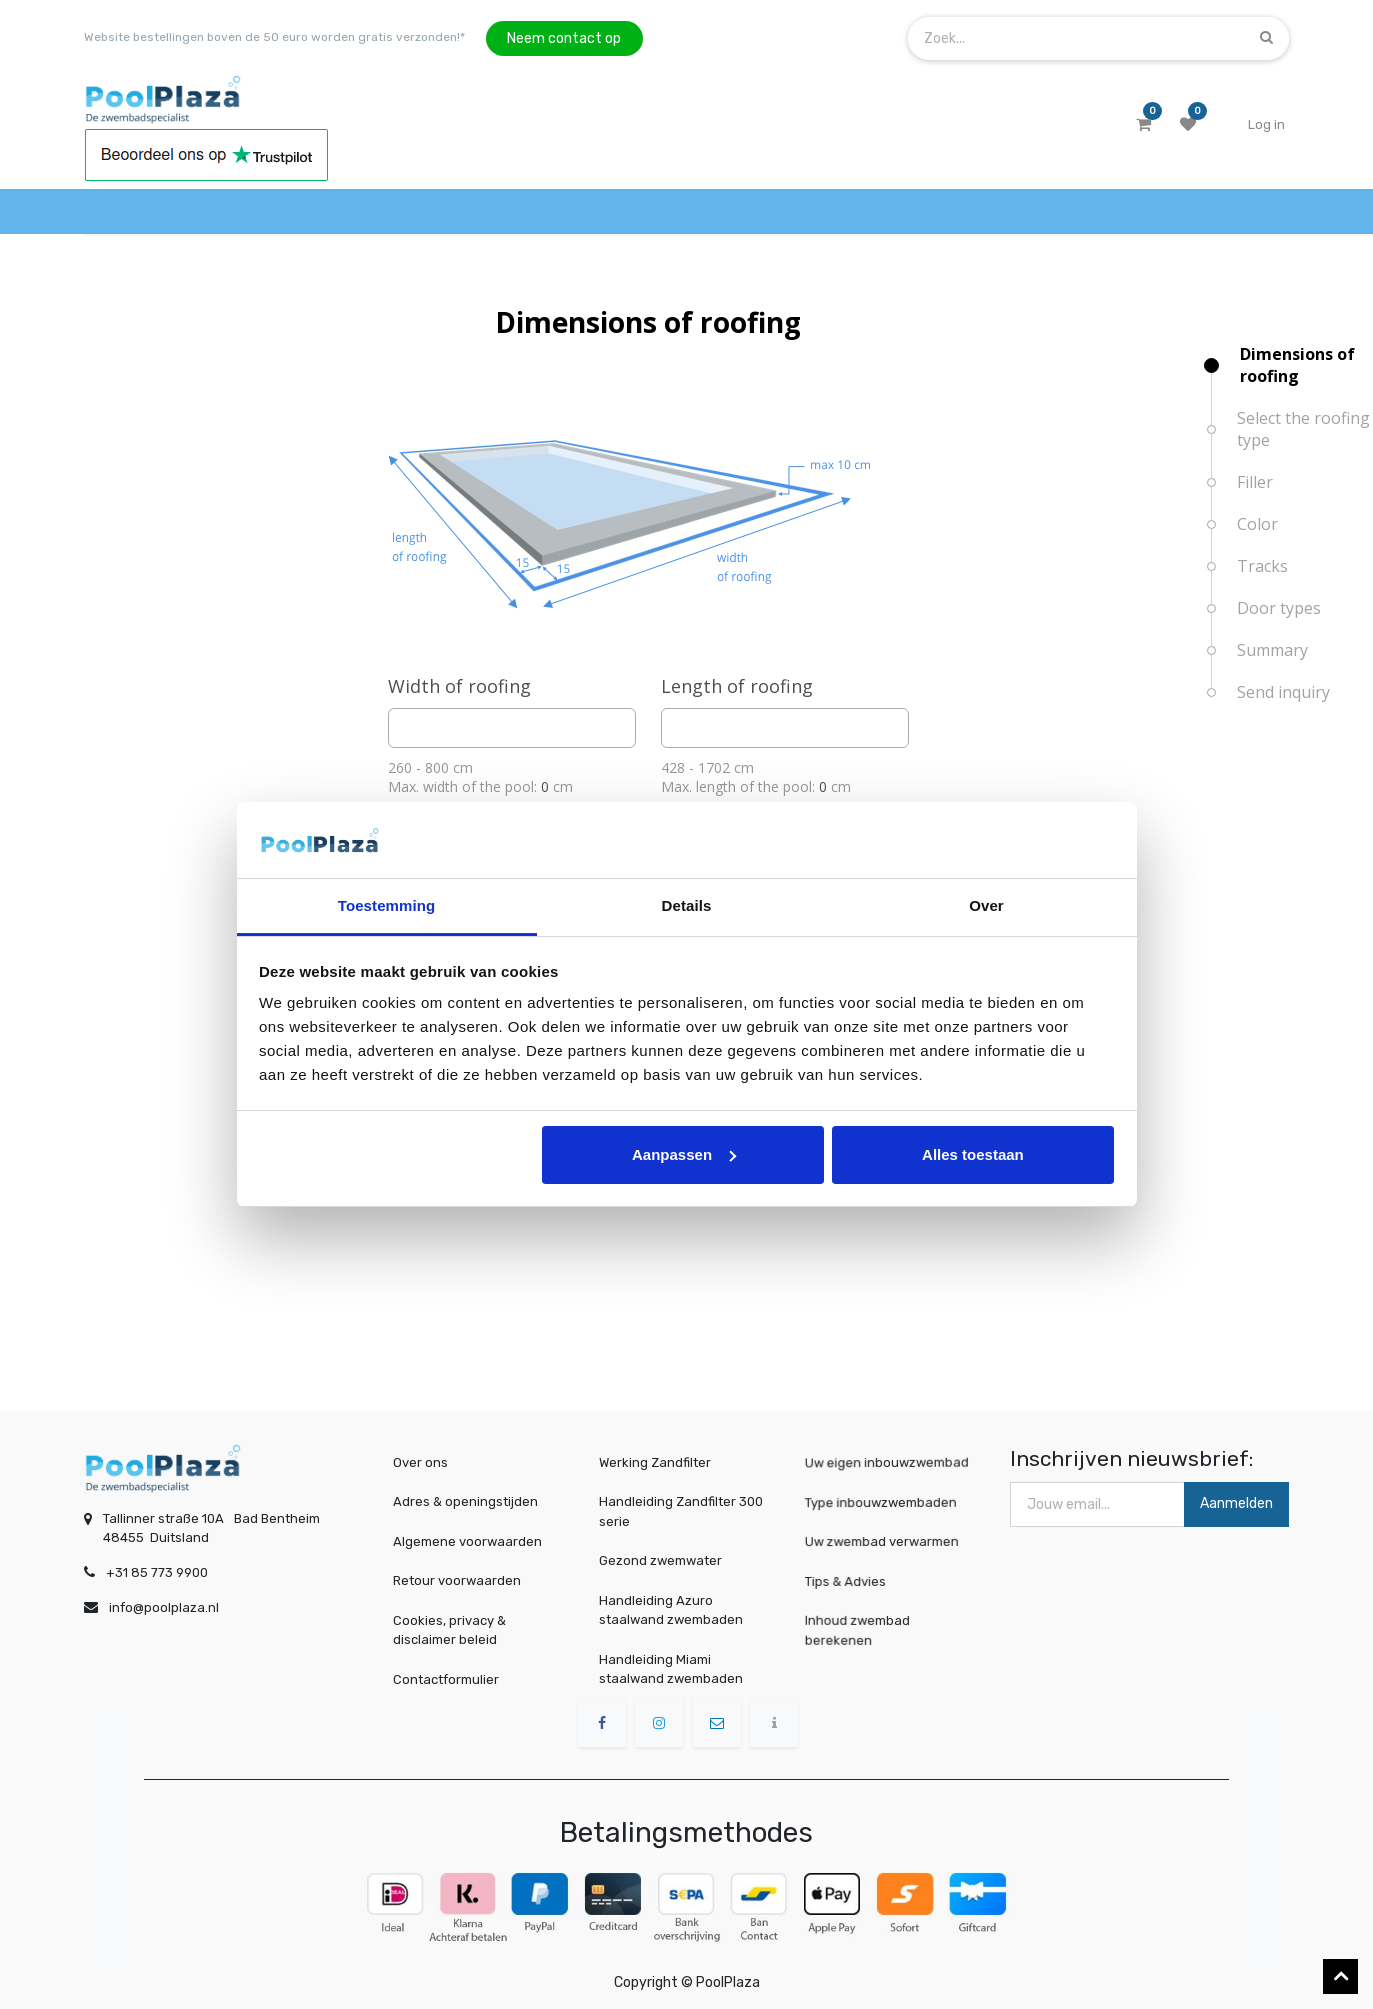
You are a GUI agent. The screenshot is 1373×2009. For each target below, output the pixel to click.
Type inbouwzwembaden (883, 1501)
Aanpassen (684, 1154)
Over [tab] (986, 905)
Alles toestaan (973, 1154)
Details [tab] (687, 905)
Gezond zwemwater (660, 1560)
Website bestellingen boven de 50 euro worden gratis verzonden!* (274, 37)
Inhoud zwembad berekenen (863, 1629)
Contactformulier (446, 1679)
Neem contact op (564, 38)
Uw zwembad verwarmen (884, 1541)
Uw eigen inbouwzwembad (889, 1462)
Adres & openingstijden (465, 1501)
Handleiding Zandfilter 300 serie (681, 1511)
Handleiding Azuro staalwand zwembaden (671, 1610)
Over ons (420, 1462)
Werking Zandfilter (655, 1462)
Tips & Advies (852, 1580)
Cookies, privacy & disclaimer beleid (449, 1630)
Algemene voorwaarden (467, 1541)
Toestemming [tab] (387, 905)
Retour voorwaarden (457, 1580)
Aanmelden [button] (1236, 1503)
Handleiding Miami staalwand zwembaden (671, 1669)
